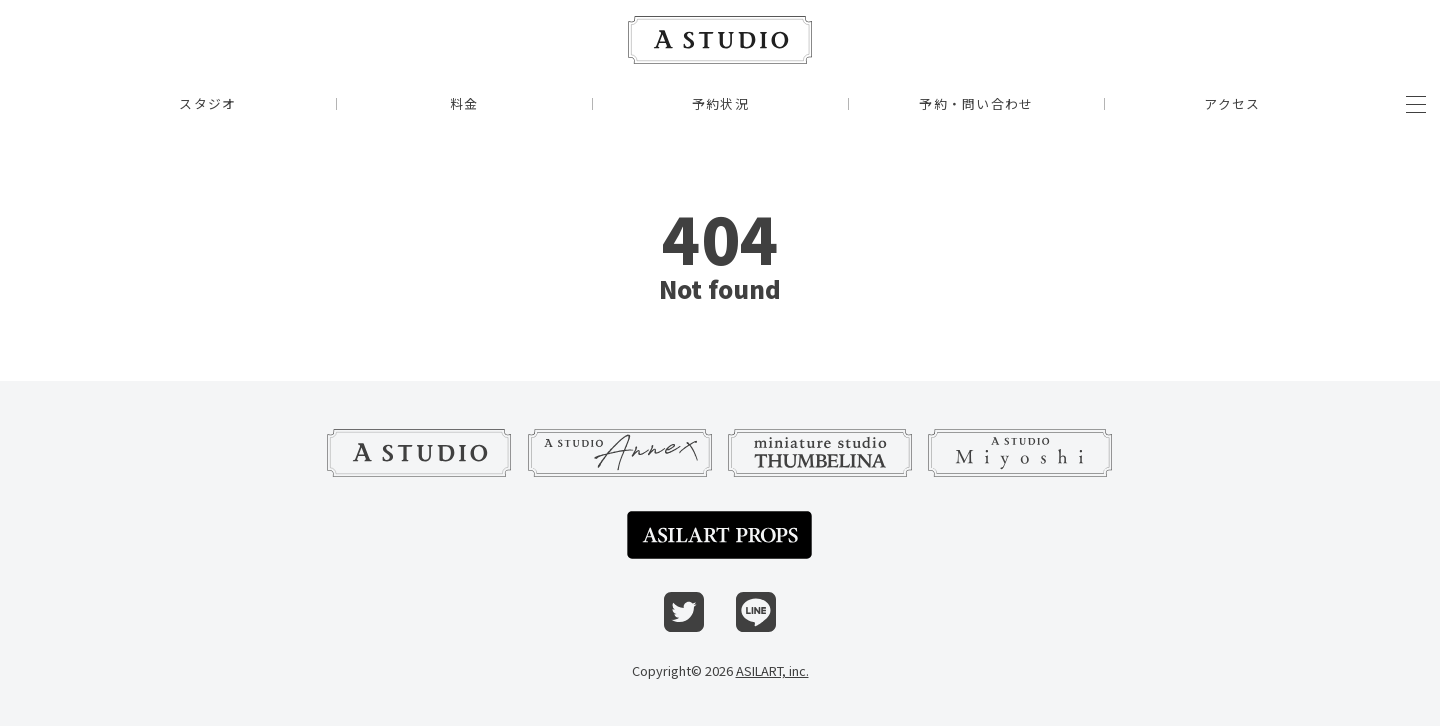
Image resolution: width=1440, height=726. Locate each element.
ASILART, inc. (772, 670)
